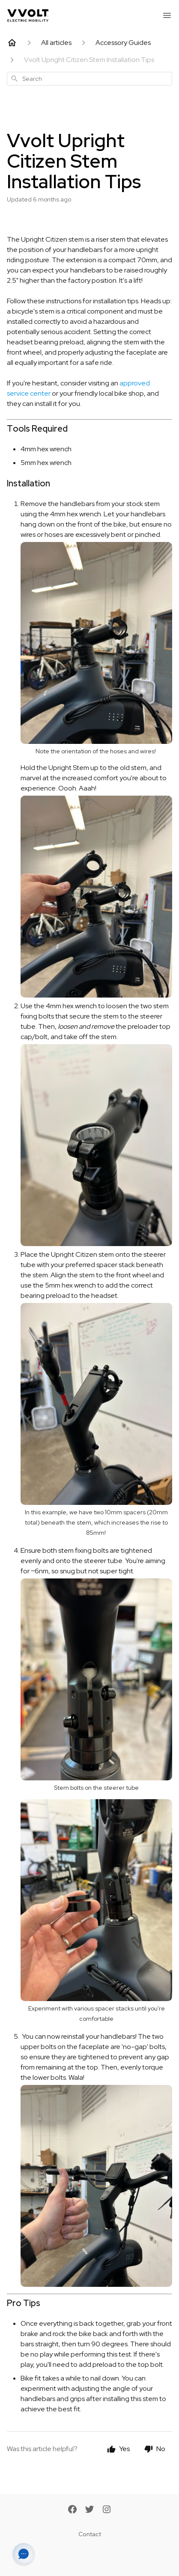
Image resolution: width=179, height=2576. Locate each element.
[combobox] (89, 79)
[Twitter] (89, 2510)
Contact (89, 2534)
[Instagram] (106, 2510)
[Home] (12, 43)
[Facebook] (72, 2510)
